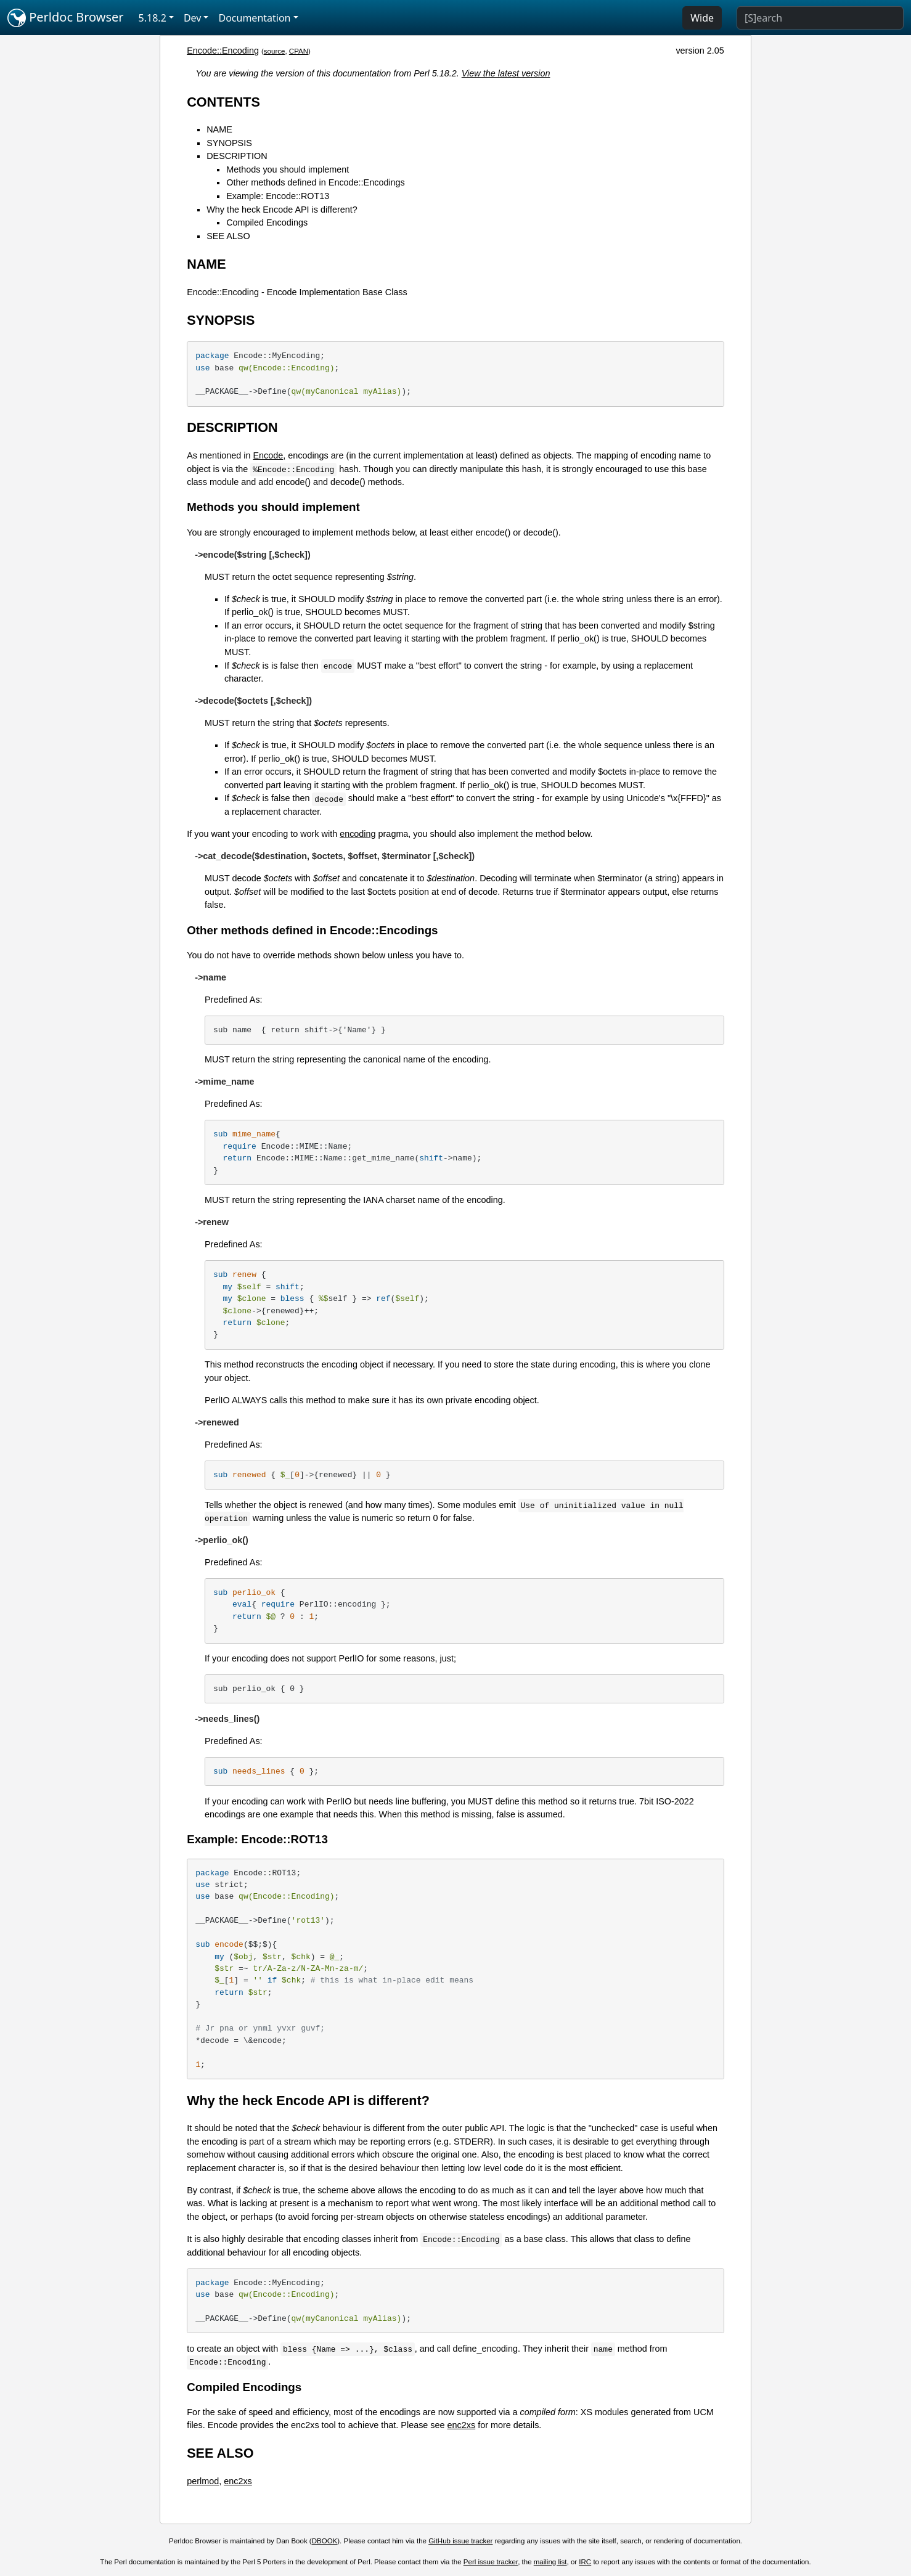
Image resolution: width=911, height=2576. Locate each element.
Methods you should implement (287, 169)
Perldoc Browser (65, 18)
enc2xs (461, 2425)
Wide (702, 18)
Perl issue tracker (491, 2562)
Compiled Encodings (267, 222)
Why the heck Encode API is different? (281, 209)
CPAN (298, 51)
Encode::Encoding (223, 50)
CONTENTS (223, 102)
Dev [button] (193, 18)
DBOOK (325, 2541)
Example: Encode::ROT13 (277, 196)
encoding (357, 834)
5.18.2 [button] (152, 18)
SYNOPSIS (229, 143)
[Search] (820, 18)
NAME (219, 129)
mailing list (550, 2562)
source (274, 51)
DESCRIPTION (236, 156)
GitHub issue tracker (460, 2541)
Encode (268, 455)
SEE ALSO (228, 236)
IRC (585, 2562)
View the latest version (506, 73)
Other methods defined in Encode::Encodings (315, 182)
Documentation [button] (254, 18)
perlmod (203, 2481)
